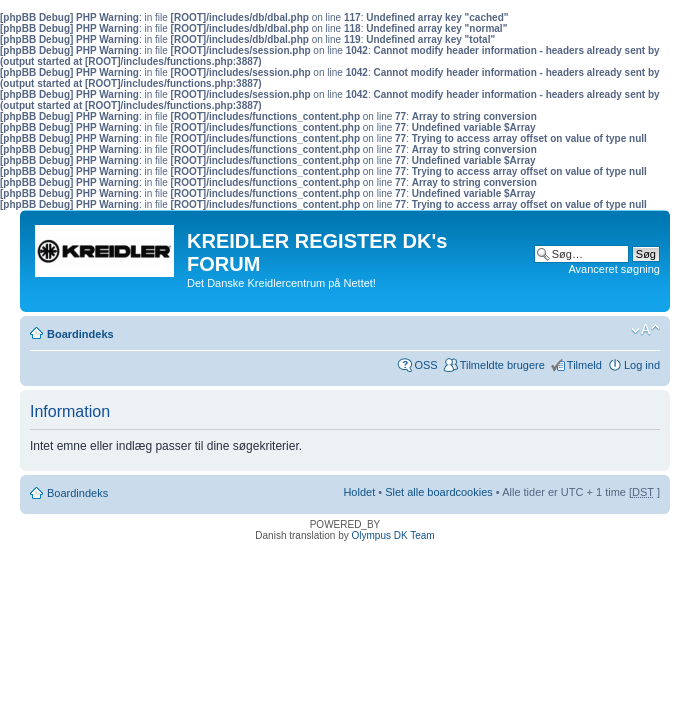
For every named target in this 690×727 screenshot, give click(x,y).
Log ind (642, 365)
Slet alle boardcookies (439, 492)
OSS (425, 365)
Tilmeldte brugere (502, 365)
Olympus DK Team (392, 535)
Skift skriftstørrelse (645, 330)
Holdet (359, 492)
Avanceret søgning (614, 269)
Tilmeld (584, 365)
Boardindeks (80, 334)
